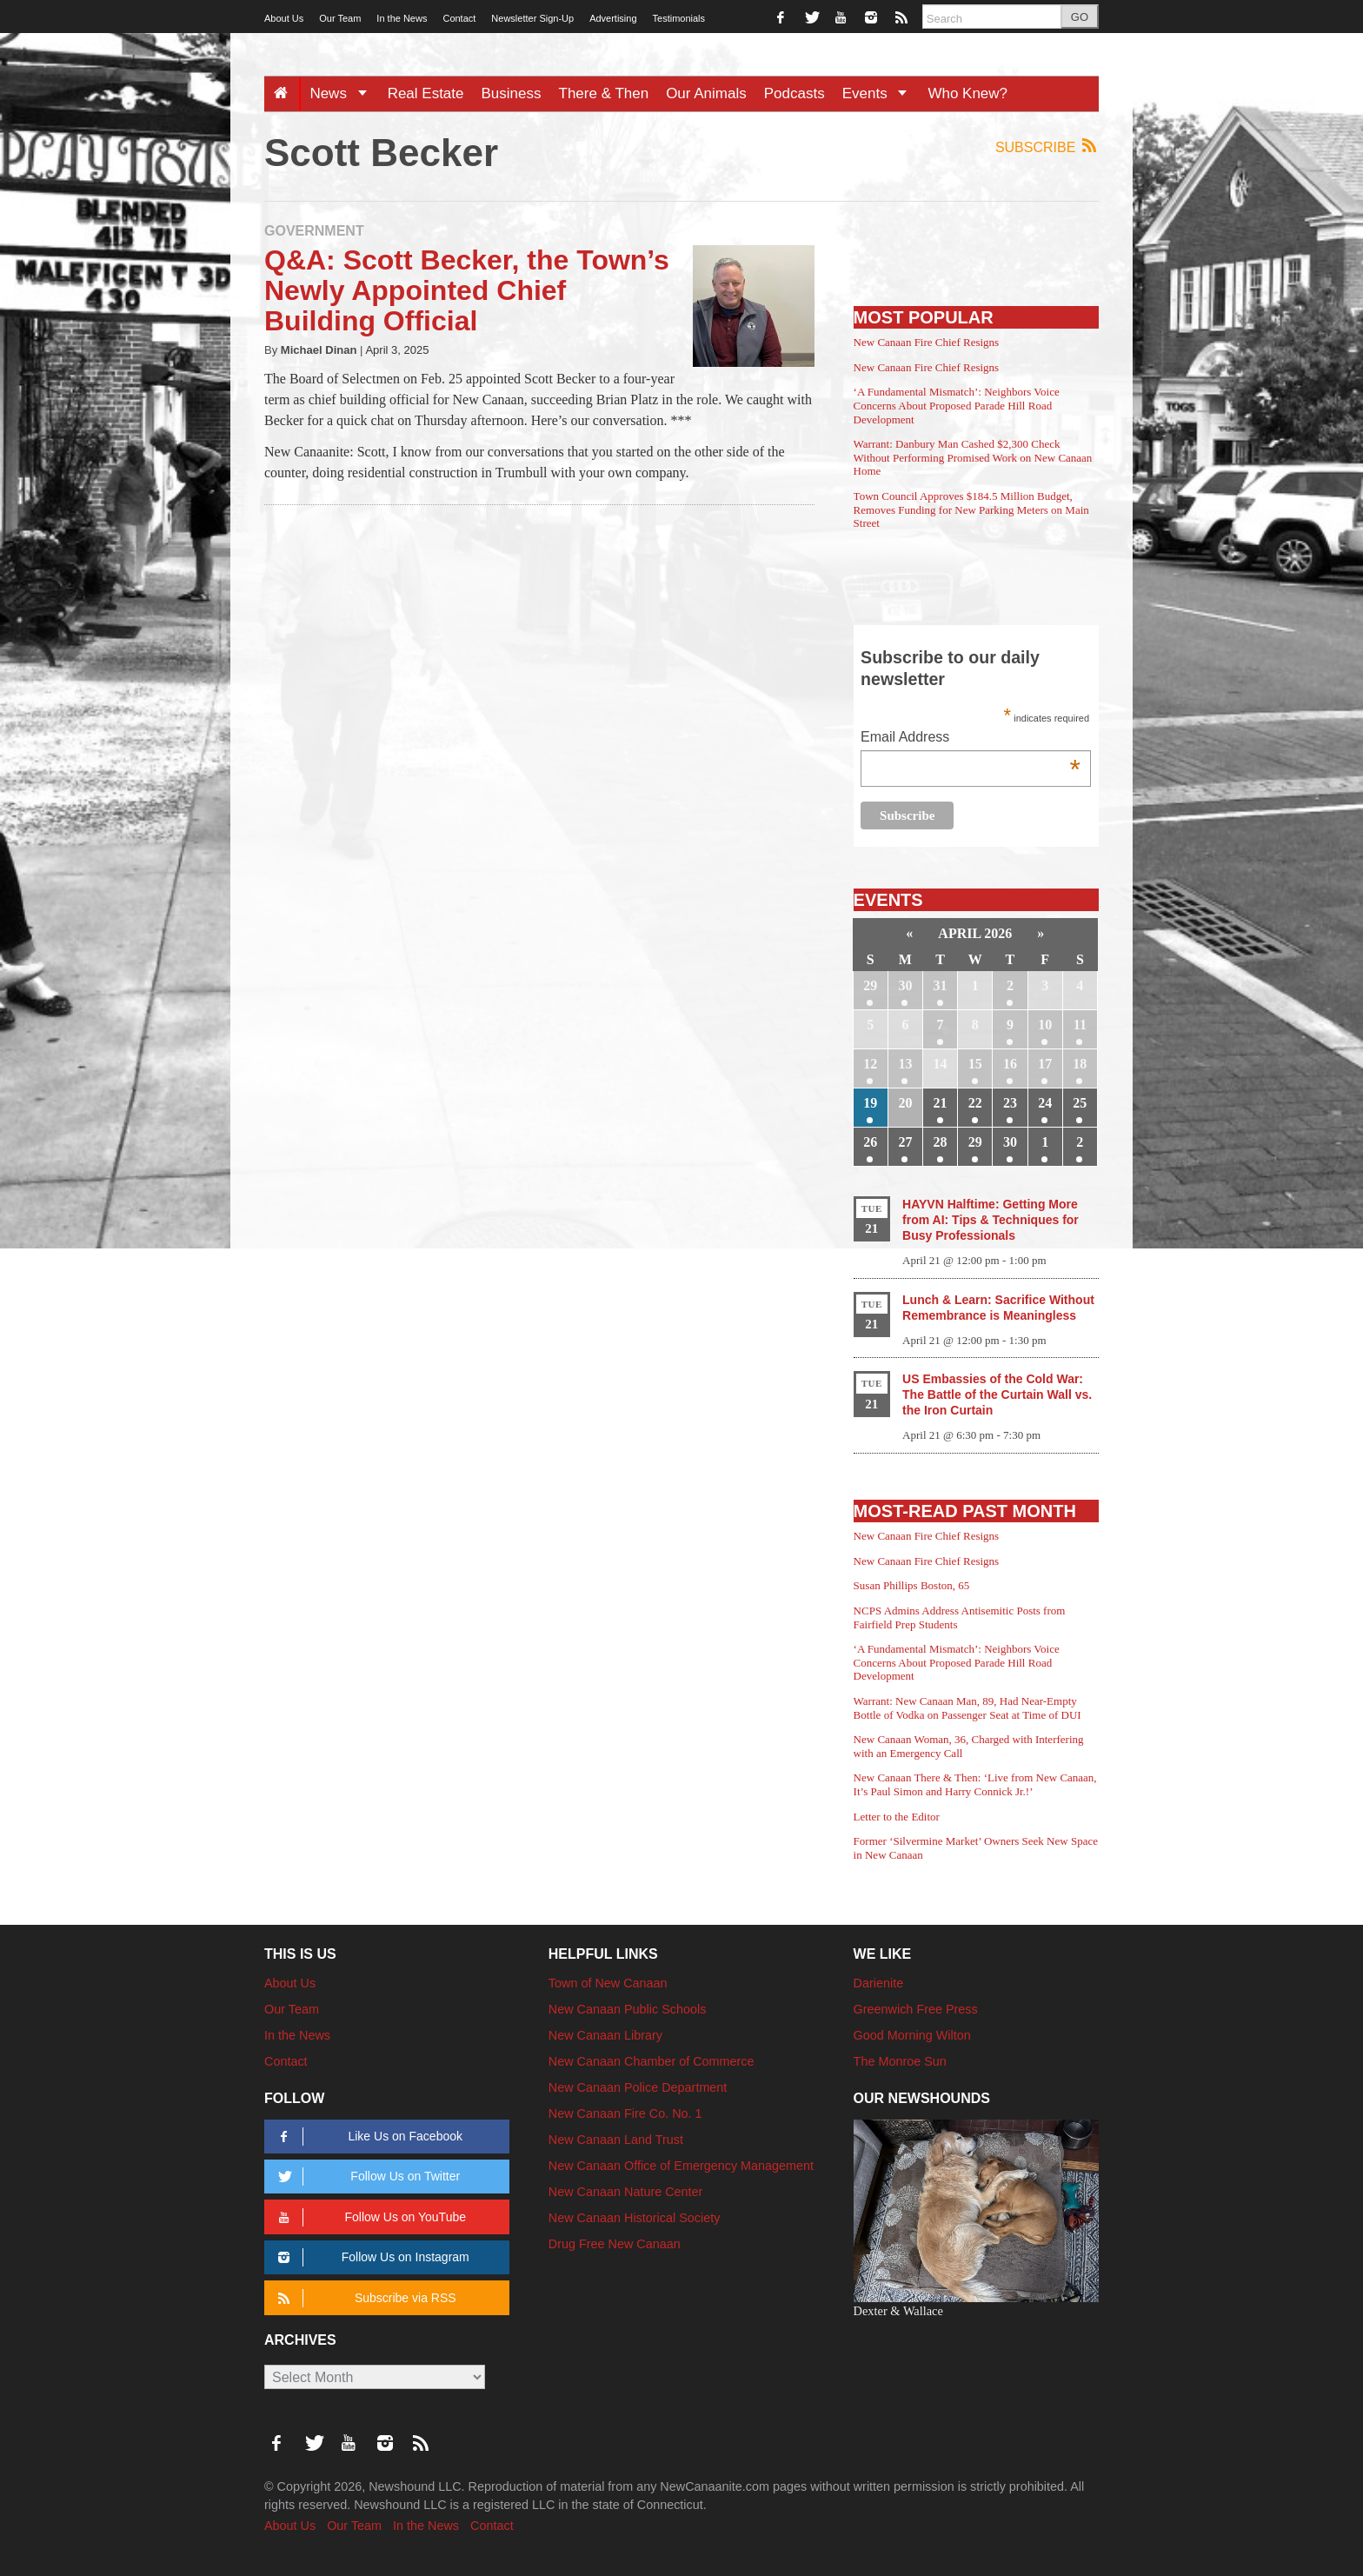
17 (1045, 1063)
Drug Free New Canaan (615, 2244)
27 (905, 1142)
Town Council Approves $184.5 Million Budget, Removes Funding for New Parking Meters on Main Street (971, 509)
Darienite (879, 1983)
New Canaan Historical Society (635, 2218)
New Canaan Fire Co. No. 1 (625, 2113)
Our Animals (706, 93)
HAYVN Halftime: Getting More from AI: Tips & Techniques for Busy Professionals (990, 1219)
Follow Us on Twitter (366, 2176)
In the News (401, 18)
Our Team (340, 18)
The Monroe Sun (900, 2061)
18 (1080, 1063)
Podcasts (794, 93)
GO (1079, 16)
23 (1010, 1102)
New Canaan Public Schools (628, 2009)
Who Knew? (967, 93)
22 (975, 1102)
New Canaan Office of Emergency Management (681, 2166)
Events (881, 93)
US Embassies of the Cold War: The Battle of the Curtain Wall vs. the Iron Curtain (997, 1394)
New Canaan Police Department (638, 2087)
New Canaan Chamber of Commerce (652, 2061)
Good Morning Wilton (912, 2035)
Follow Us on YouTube (369, 2217)
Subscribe (1047, 146)
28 (940, 1142)
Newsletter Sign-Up (532, 18)
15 (975, 1063)
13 (905, 1063)
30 (905, 985)
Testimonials (679, 18)
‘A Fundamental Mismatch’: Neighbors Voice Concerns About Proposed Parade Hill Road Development (957, 405)
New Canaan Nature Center (626, 2192)
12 (870, 1063)
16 (1010, 1063)
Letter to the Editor (897, 1816)
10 (1045, 1024)
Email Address (970, 738)
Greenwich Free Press (916, 2009)
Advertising (612, 18)
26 (870, 1142)
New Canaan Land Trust (616, 2140)
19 (870, 1102)
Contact (458, 18)
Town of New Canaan (608, 1983)
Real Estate (426, 93)
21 (940, 1102)
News (343, 93)
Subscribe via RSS (363, 2298)
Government (314, 230)
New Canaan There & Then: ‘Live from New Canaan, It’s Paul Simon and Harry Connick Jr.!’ (975, 1784)
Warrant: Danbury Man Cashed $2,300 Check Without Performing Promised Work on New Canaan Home (973, 457)
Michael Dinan (319, 349)
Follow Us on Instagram (370, 2257)
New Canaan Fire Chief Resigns (927, 342)
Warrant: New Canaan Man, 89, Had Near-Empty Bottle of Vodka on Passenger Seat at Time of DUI (967, 1707)
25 (1080, 1102)
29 (870, 985)
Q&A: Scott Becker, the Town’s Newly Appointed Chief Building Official (466, 290)
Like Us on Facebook (367, 2136)
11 (1080, 1024)
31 (940, 985)
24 (1045, 1102)
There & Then (604, 93)
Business (512, 93)
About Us (283, 18)
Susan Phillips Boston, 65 (912, 1585)
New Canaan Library (605, 2035)
